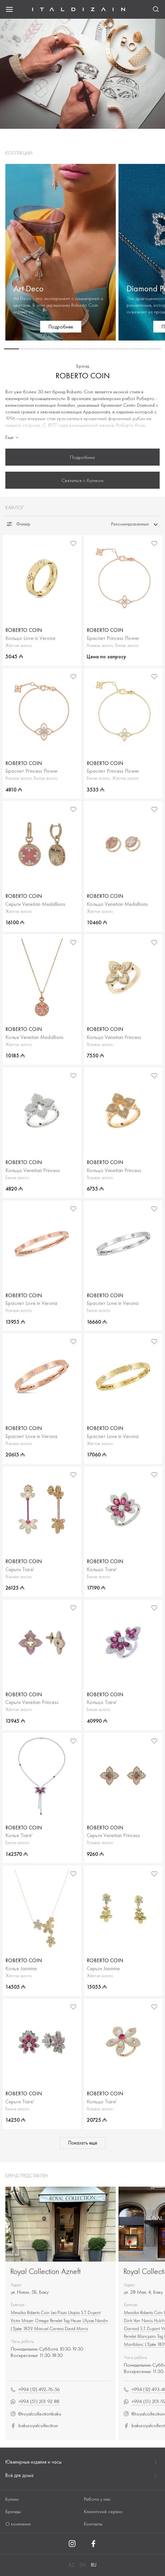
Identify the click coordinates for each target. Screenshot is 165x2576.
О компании (18, 2523)
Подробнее (82, 457)
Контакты (93, 2523)
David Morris (76, 2328)
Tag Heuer (72, 2320)
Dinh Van (132, 2320)
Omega (42, 2320)
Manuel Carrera (49, 2328)
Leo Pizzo (59, 2312)
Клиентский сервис (103, 2511)
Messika (18, 2312)
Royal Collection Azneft (45, 2271)
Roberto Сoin (38, 2312)
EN (83, 2565)
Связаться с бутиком (82, 480)
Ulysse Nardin (95, 2320)
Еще (12, 437)
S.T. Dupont (91, 2312)
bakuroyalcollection (34, 2425)
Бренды (13, 2511)
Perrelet (56, 2320)
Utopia (74, 2312)
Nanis (147, 2320)
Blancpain (147, 2336)
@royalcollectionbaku (35, 2414)
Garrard (131, 2328)
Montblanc (134, 2344)
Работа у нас (97, 2499)
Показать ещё (82, 2142)
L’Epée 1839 (22, 2328)
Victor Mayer (22, 2320)
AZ (71, 2565)
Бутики (11, 2499)
